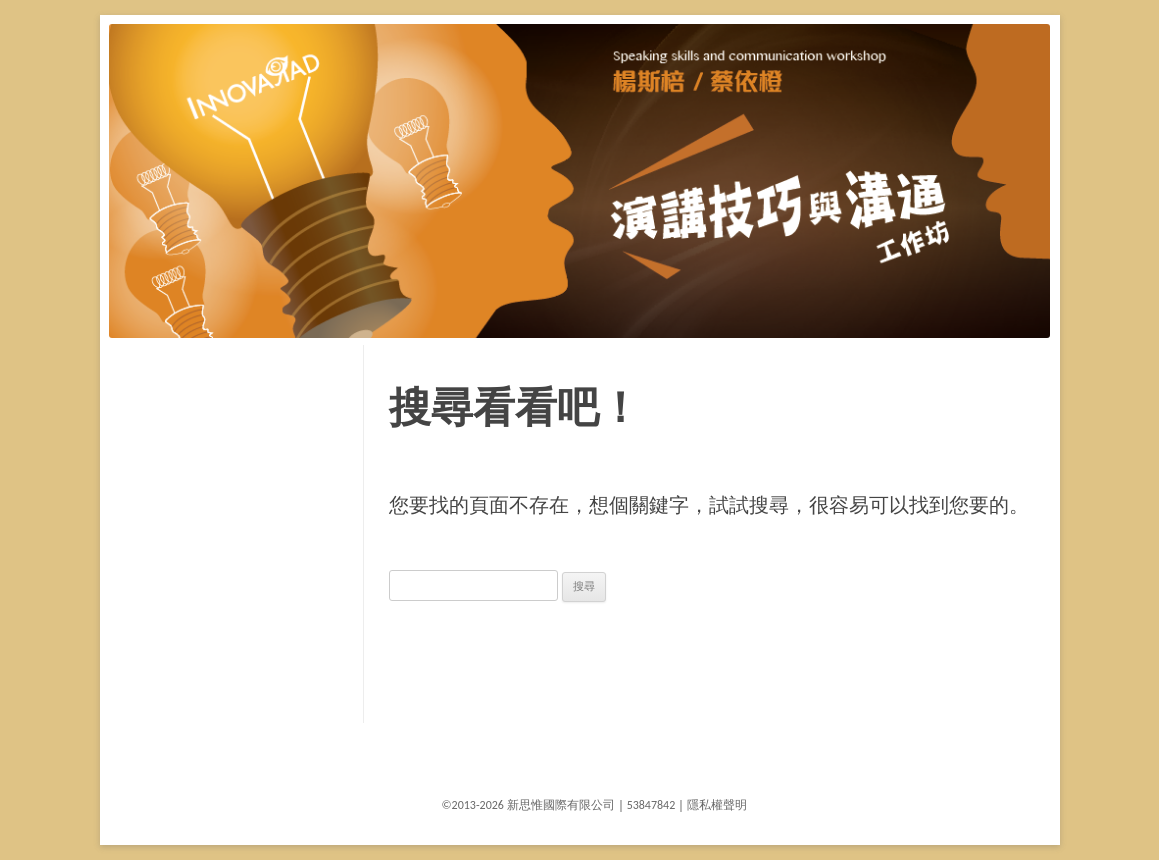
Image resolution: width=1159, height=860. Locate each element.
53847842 (651, 805)
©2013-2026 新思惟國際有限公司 (528, 805)
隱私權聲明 (717, 805)
